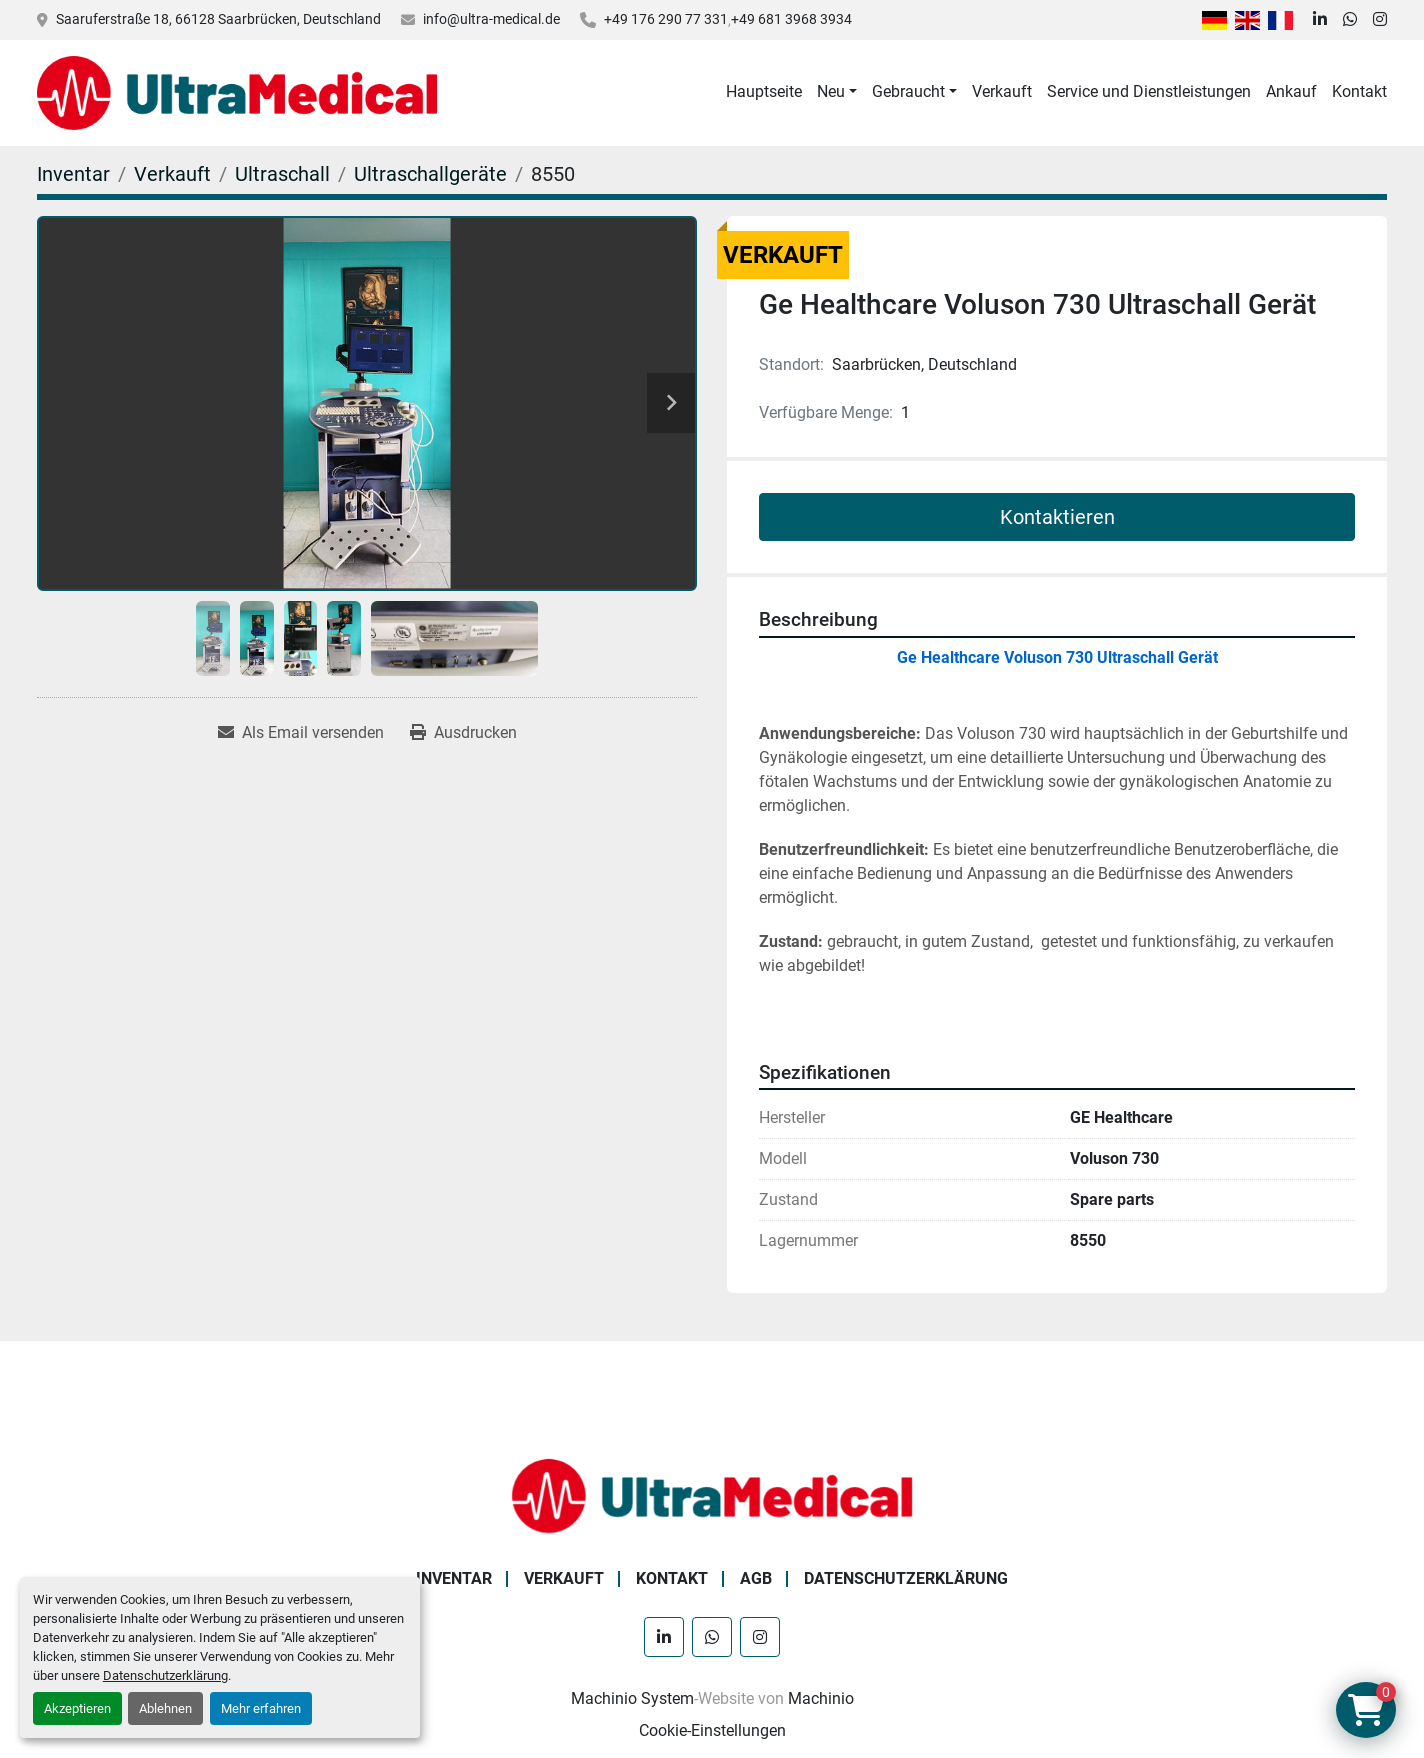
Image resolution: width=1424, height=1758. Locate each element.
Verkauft (1002, 91)
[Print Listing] (463, 733)
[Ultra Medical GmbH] (712, 1494)
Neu (831, 91)
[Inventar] (73, 174)
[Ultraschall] (282, 174)
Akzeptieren (77, 1708)
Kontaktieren (1057, 517)
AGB (756, 1578)
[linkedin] (1320, 20)
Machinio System (632, 1698)
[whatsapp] (1350, 20)
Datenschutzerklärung (165, 1675)
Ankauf (1291, 91)
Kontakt (1359, 91)
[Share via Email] (301, 733)
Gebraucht (908, 91)
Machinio (821, 1698)
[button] (837, 92)
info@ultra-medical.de (491, 19)
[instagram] (1380, 20)
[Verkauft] (172, 174)
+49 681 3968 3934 (791, 19)
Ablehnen (165, 1708)
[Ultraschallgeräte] (430, 174)
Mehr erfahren (261, 1708)
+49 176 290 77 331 (666, 19)
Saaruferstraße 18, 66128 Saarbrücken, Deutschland (218, 19)
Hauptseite (764, 91)
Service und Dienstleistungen (1149, 91)
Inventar (454, 1578)
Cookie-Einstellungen (712, 1730)
